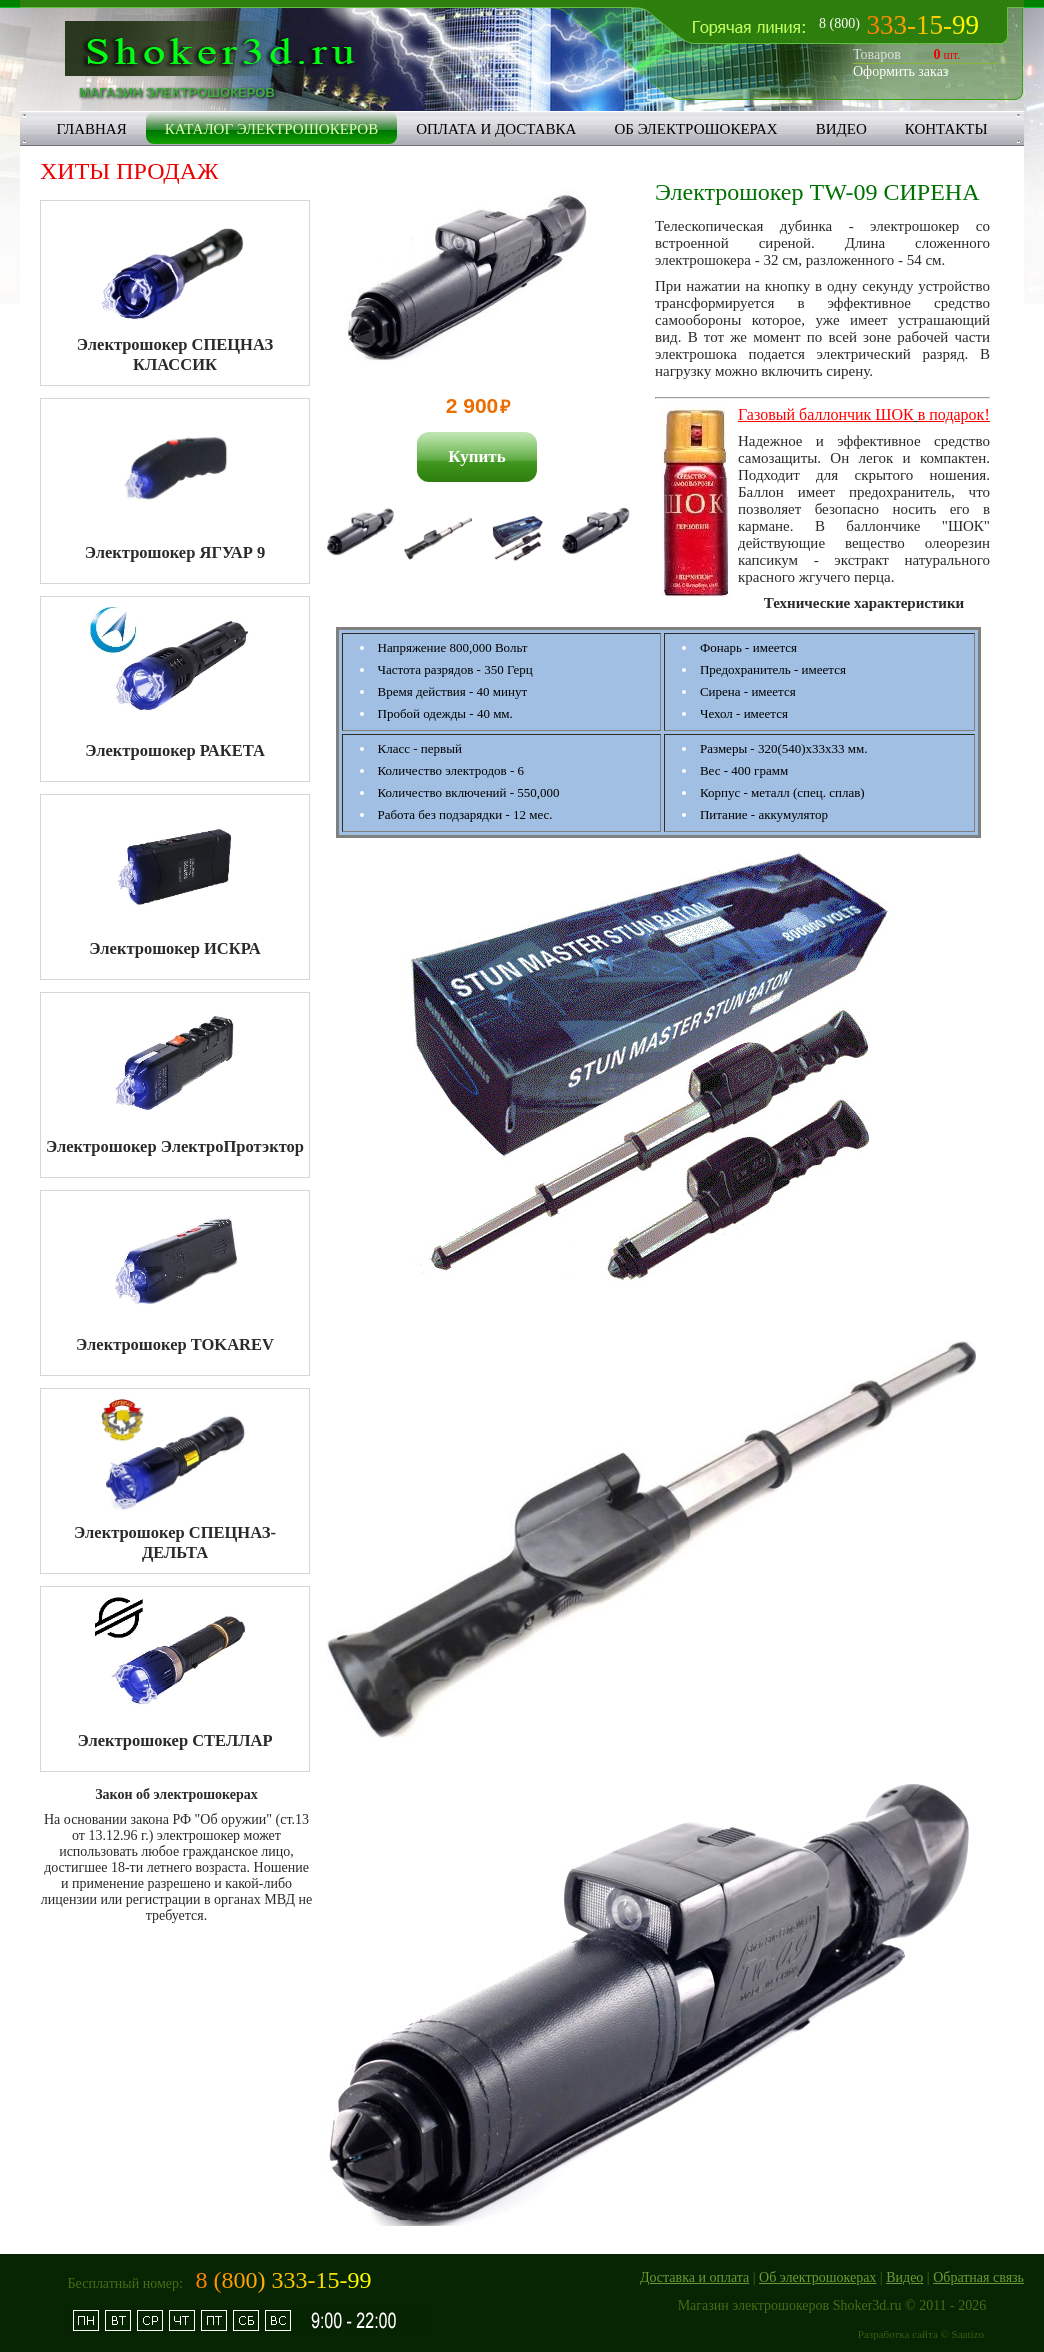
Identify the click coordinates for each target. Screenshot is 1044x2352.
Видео (904, 2277)
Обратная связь (978, 2277)
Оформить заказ (900, 71)
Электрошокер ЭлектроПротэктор (175, 1146)
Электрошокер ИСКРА (174, 948)
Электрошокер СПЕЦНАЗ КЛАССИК (175, 354)
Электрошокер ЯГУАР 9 (175, 552)
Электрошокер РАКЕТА (175, 750)
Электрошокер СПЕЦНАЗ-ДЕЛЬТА (175, 1542)
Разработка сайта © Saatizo (921, 2334)
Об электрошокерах (817, 2277)
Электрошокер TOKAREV (175, 1344)
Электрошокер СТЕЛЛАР (175, 1740)
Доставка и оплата (694, 2277)
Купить (476, 456)
